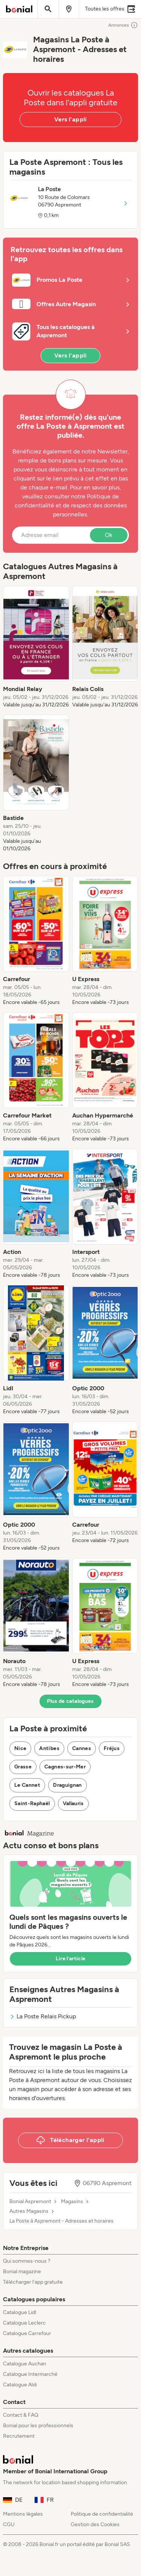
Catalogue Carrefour (27, 2333)
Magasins (72, 2201)
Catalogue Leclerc (24, 2323)
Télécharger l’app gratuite (33, 2282)
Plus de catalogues (70, 1701)
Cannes (81, 1748)
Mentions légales (23, 2514)
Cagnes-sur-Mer (65, 1767)
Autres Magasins (29, 2211)
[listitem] (36, 647)
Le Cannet (27, 1785)
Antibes (49, 1748)
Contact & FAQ (20, 2415)
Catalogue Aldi (20, 2385)
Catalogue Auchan (24, 2364)
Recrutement (19, 2436)
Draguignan (67, 1785)
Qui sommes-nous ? (26, 2261)
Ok (108, 535)
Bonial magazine (22, 2271)
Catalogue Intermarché (30, 2374)
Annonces (123, 25)
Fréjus (112, 1748)
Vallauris (73, 1803)
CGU (9, 2524)
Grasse (23, 1767)
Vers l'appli (70, 119)
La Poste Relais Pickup (42, 2016)
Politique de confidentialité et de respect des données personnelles (71, 505)
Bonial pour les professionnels (38, 2425)
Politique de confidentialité (102, 2514)
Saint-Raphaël (32, 1803)
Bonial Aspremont (30, 2201)
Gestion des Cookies (95, 2524)
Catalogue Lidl (19, 2312)
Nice (20, 1748)
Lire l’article (71, 1958)
